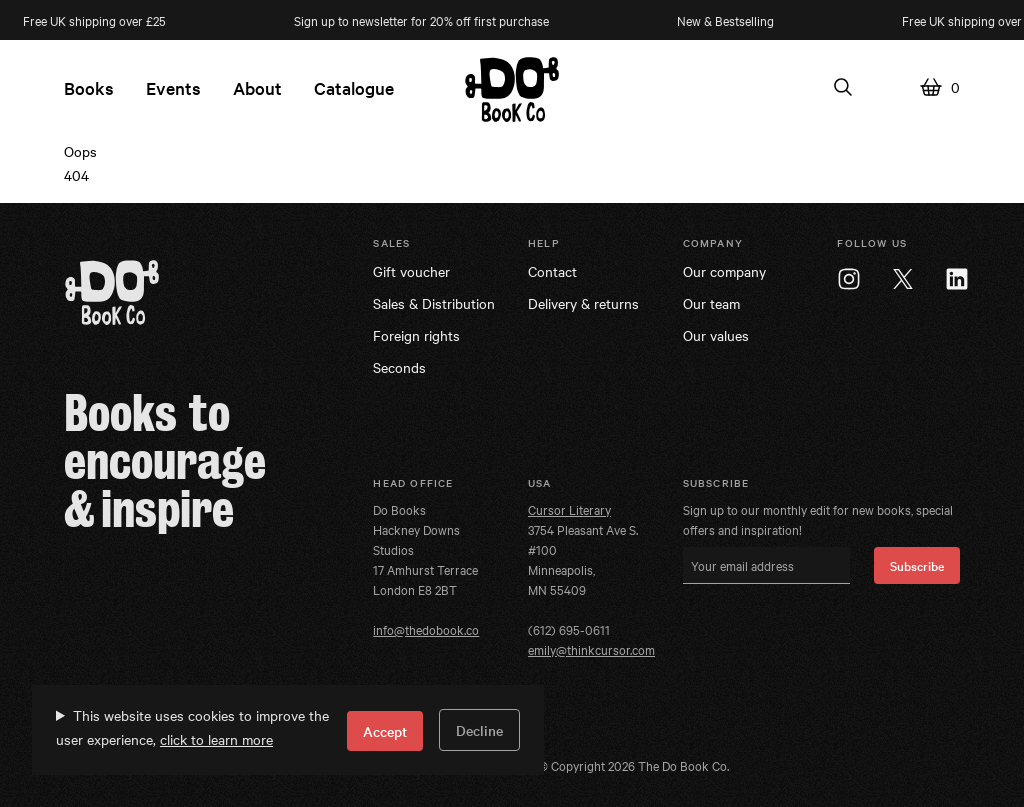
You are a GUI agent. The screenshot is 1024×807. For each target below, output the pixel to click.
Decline (479, 730)
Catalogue (354, 87)
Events (173, 87)
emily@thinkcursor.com (591, 649)
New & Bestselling (730, 20)
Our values (716, 335)
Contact (552, 271)
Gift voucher (411, 271)
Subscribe (917, 565)
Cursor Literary (569, 509)
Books (89, 87)
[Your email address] (766, 565)
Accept (385, 731)
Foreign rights (416, 335)
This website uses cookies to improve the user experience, (192, 727)
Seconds (399, 367)
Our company (724, 271)
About (257, 87)
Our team (711, 303)
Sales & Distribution (434, 303)
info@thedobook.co (426, 629)
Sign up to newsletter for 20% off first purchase (426, 20)
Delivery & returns (583, 303)
